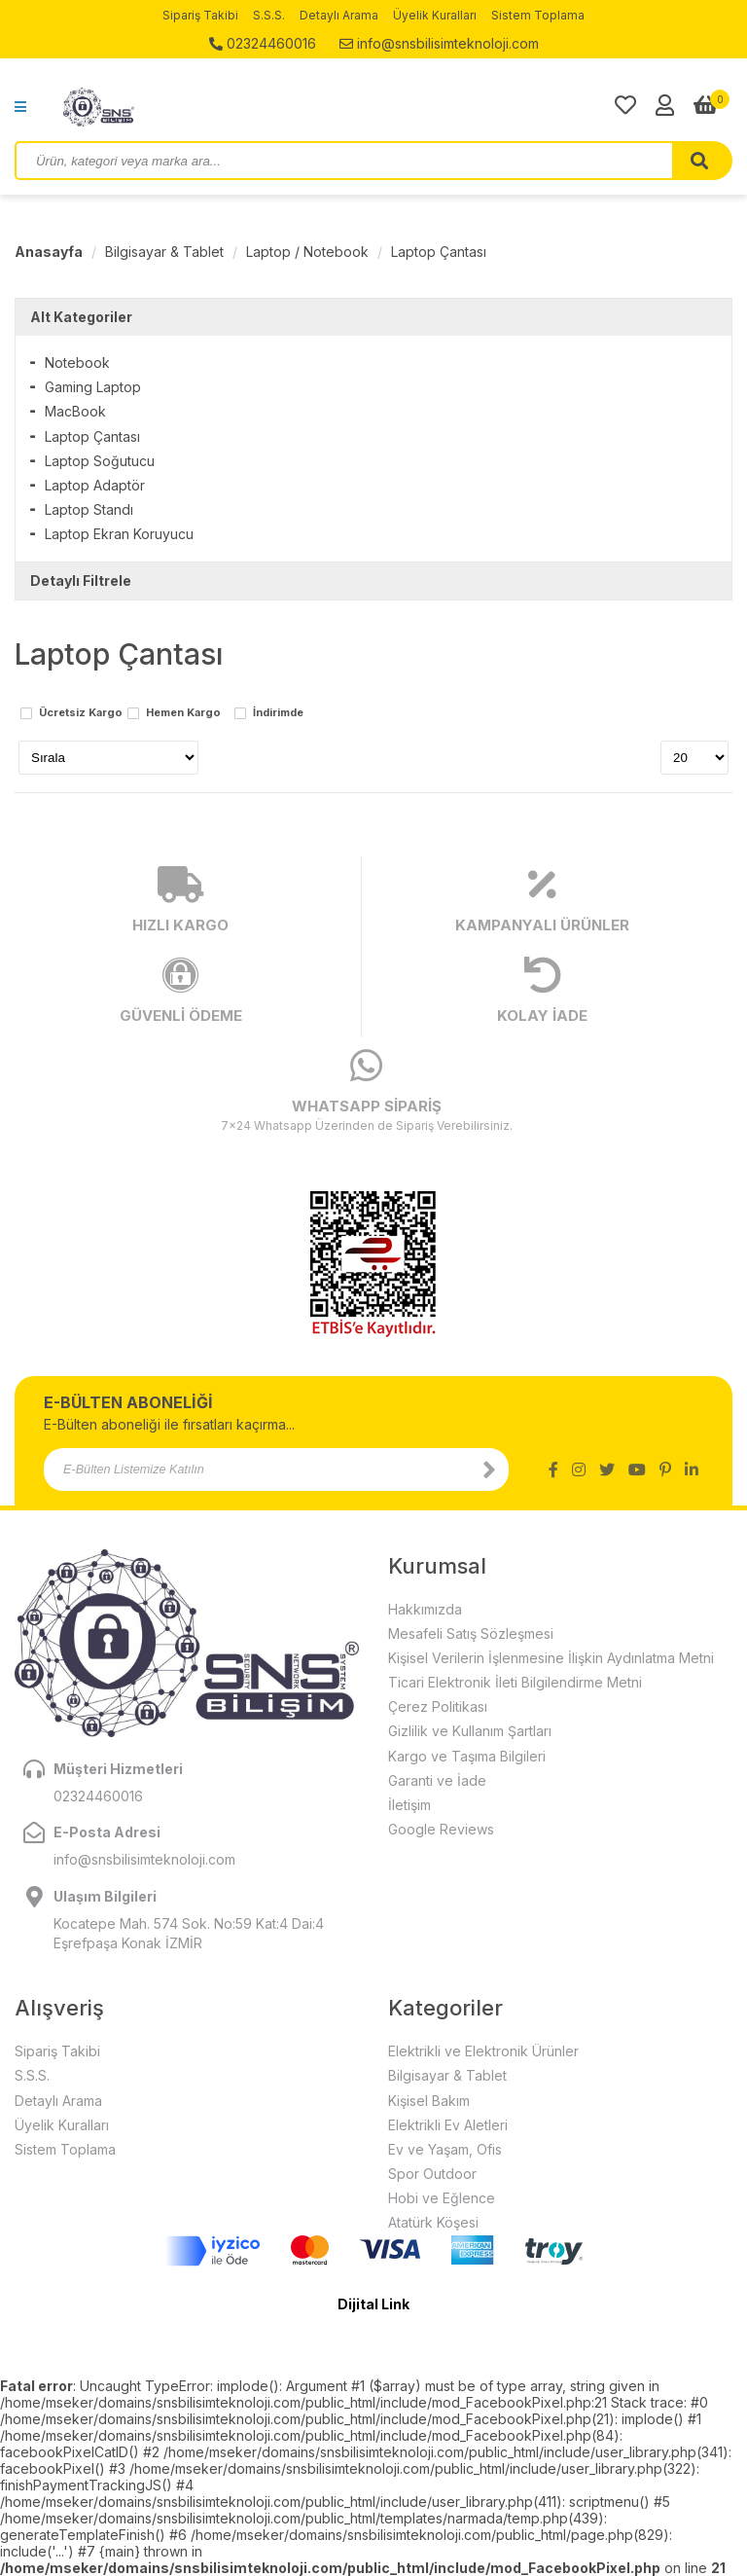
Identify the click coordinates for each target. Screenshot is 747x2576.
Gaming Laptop (93, 387)
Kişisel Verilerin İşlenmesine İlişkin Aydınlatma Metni (551, 1658)
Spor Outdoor (432, 2173)
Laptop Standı (89, 509)
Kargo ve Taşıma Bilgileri (467, 1756)
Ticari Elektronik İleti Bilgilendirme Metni (515, 1682)
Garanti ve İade (437, 1780)
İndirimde (278, 713)
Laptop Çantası (438, 251)
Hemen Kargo (183, 713)
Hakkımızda (425, 1609)
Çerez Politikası (437, 1706)
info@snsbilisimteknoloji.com (439, 43)
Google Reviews (441, 1829)
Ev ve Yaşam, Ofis (445, 2149)
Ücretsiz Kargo (81, 713)
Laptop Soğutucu (100, 461)
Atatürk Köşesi (433, 2222)
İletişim (409, 1804)
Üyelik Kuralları (435, 15)
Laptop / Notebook (307, 251)
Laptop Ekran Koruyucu (119, 534)
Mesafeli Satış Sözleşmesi (470, 1633)
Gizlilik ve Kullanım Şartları (469, 1731)
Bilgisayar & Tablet (164, 251)
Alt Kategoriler (81, 316)
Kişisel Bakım (429, 2100)
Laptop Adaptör (95, 485)
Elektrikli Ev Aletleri (448, 2125)
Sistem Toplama (538, 15)
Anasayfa (49, 251)
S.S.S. (269, 15)
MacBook (75, 411)
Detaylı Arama (339, 15)
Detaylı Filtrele (80, 580)
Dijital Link (373, 2304)
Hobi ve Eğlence (441, 2198)
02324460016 (262, 43)
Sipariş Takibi (200, 15)
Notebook (77, 362)
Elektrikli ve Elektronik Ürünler (483, 2051)
